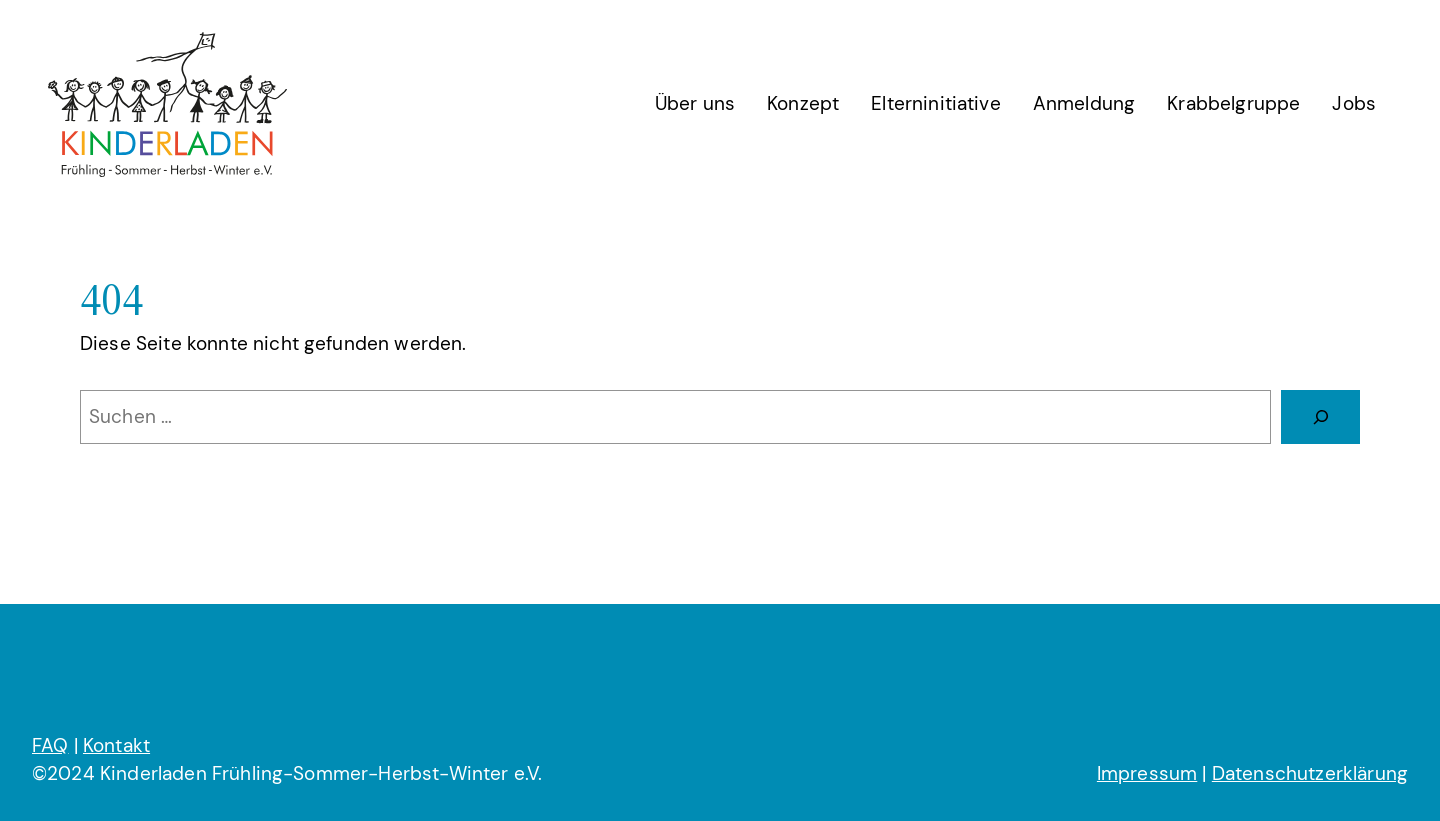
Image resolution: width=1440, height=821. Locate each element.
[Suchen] (1320, 416)
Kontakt (116, 745)
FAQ (50, 745)
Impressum (1147, 773)
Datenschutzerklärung (1310, 773)
